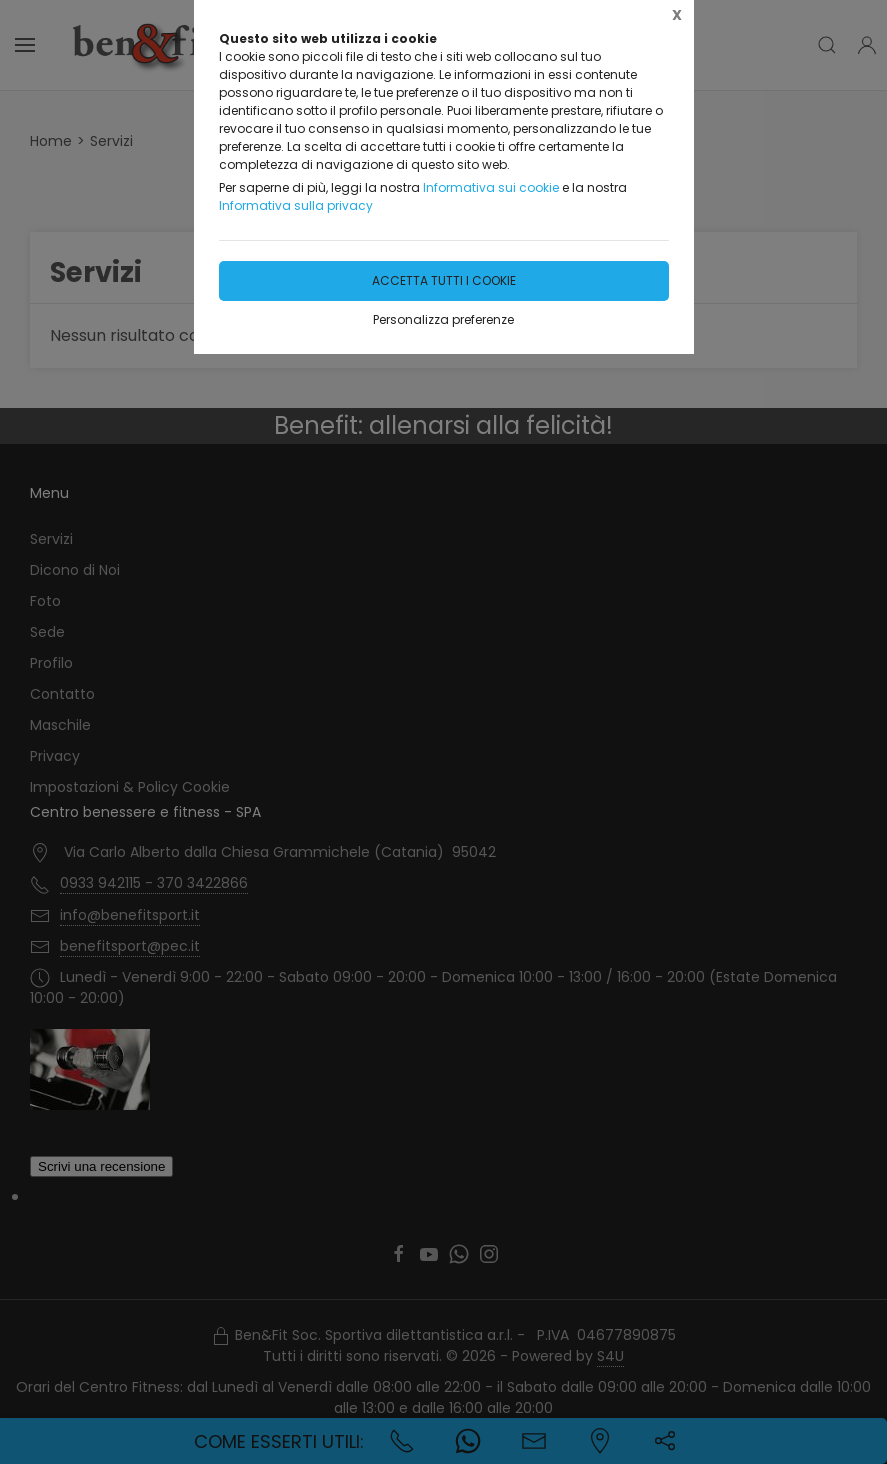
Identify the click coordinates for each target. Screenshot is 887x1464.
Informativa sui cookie (491, 187)
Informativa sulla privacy (296, 205)
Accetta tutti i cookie (444, 280)
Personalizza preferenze (443, 319)
